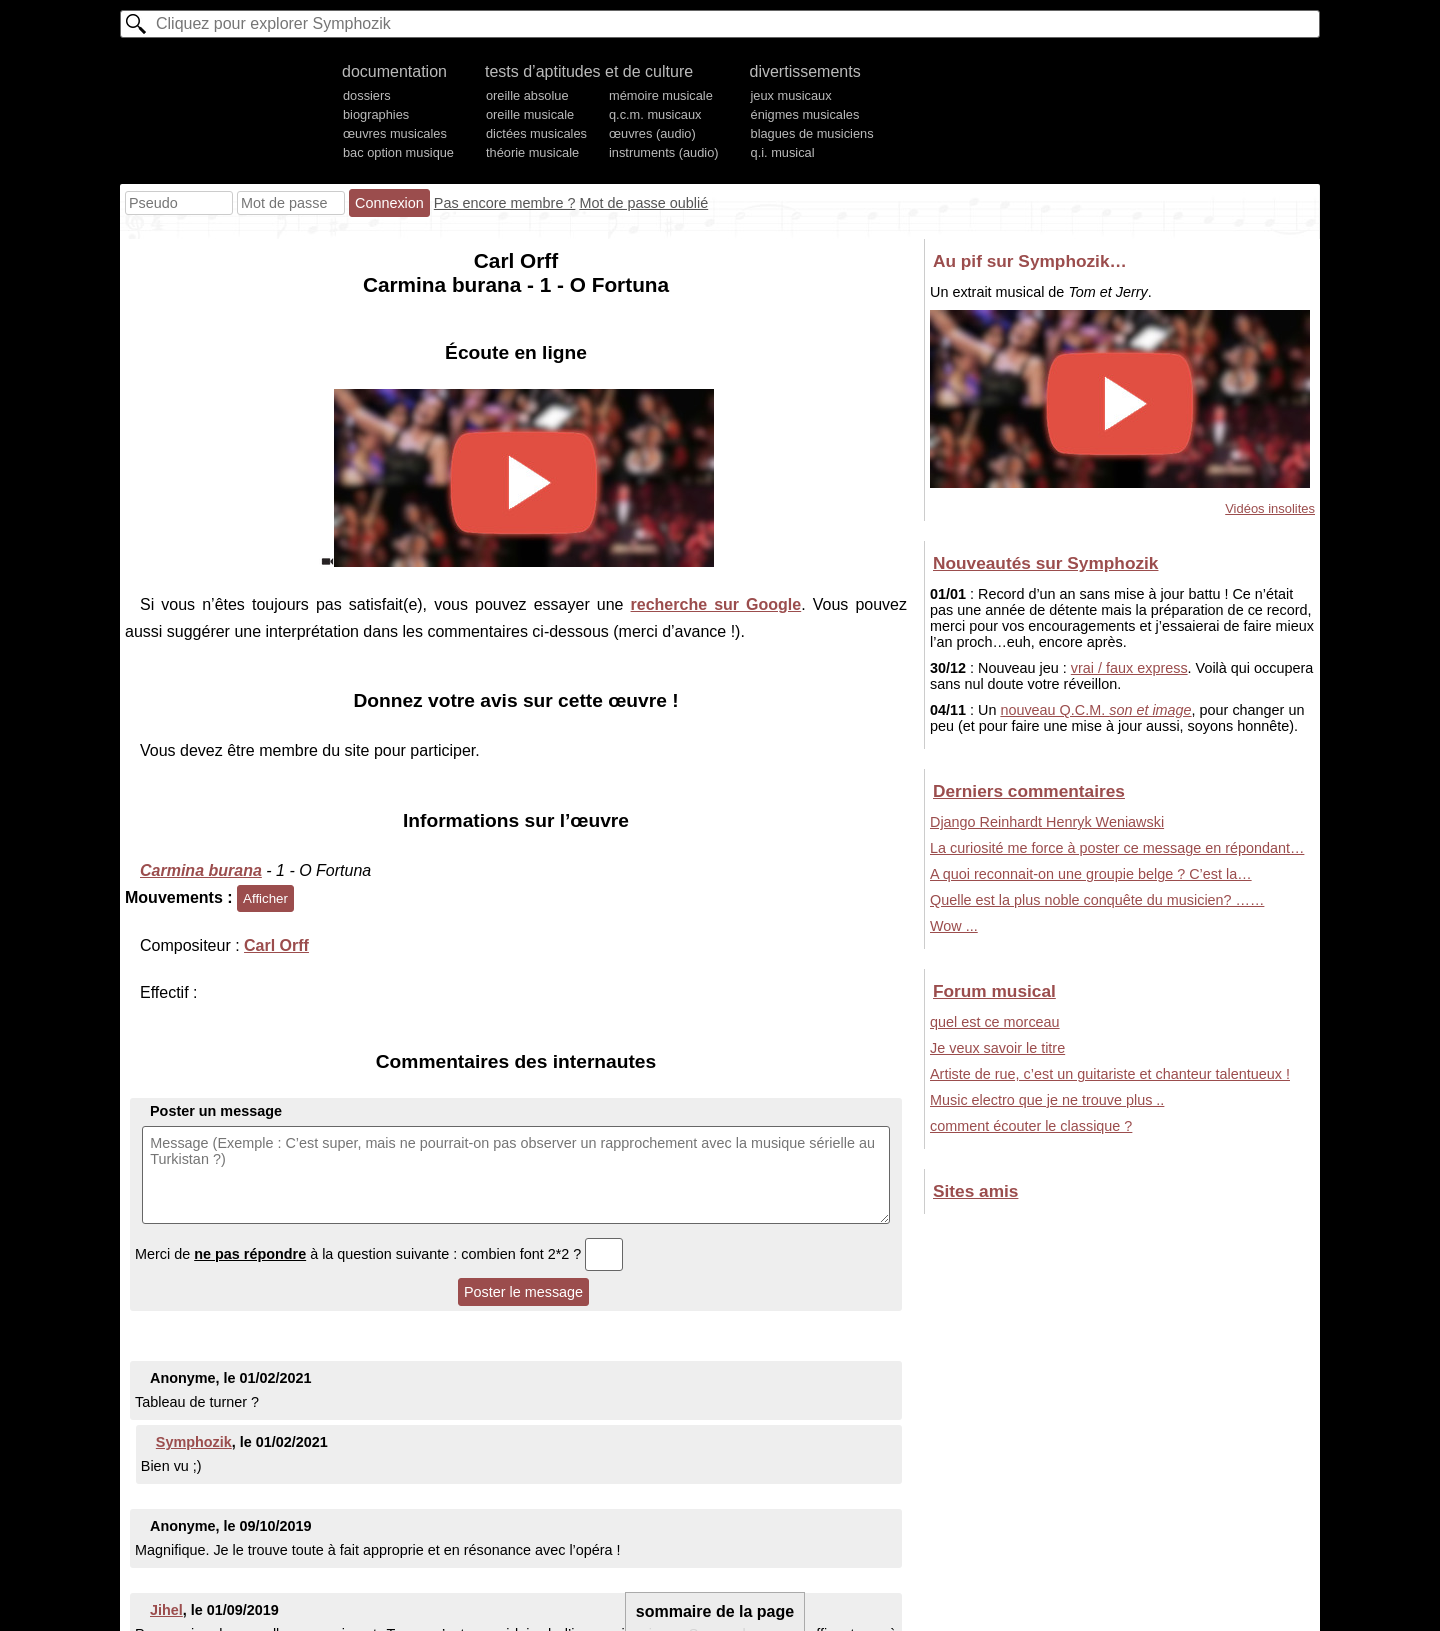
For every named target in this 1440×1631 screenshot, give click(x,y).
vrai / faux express (1129, 668)
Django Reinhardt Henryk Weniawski (1047, 822)
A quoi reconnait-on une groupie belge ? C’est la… (1091, 874)
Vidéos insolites (1270, 508)
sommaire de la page (715, 1611)
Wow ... (954, 926)
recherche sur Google (716, 604)
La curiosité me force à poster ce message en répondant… (1117, 848)
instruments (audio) (664, 152)
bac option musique (398, 152)
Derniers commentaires (1029, 791)
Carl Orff (276, 945)
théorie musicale (532, 152)
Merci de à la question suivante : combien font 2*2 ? (379, 1254)
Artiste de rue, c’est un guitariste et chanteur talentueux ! (1110, 1074)
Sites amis (975, 1191)
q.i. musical (783, 152)
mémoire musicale (661, 95)
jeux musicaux (791, 95)
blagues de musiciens (812, 133)
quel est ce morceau (995, 1022)
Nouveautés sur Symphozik (1045, 563)
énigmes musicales (805, 114)
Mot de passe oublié (643, 203)
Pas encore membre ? (505, 203)
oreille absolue (527, 95)
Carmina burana (201, 870)
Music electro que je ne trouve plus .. (1047, 1100)
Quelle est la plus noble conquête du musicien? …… (1097, 900)
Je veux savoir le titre (997, 1048)
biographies (376, 114)
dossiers (367, 95)
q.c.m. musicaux (655, 114)
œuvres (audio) (652, 133)
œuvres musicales (395, 133)
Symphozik (194, 1442)
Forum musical (994, 991)
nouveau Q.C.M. (1095, 710)
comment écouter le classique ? (1031, 1126)
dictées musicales (536, 133)
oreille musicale (530, 114)
